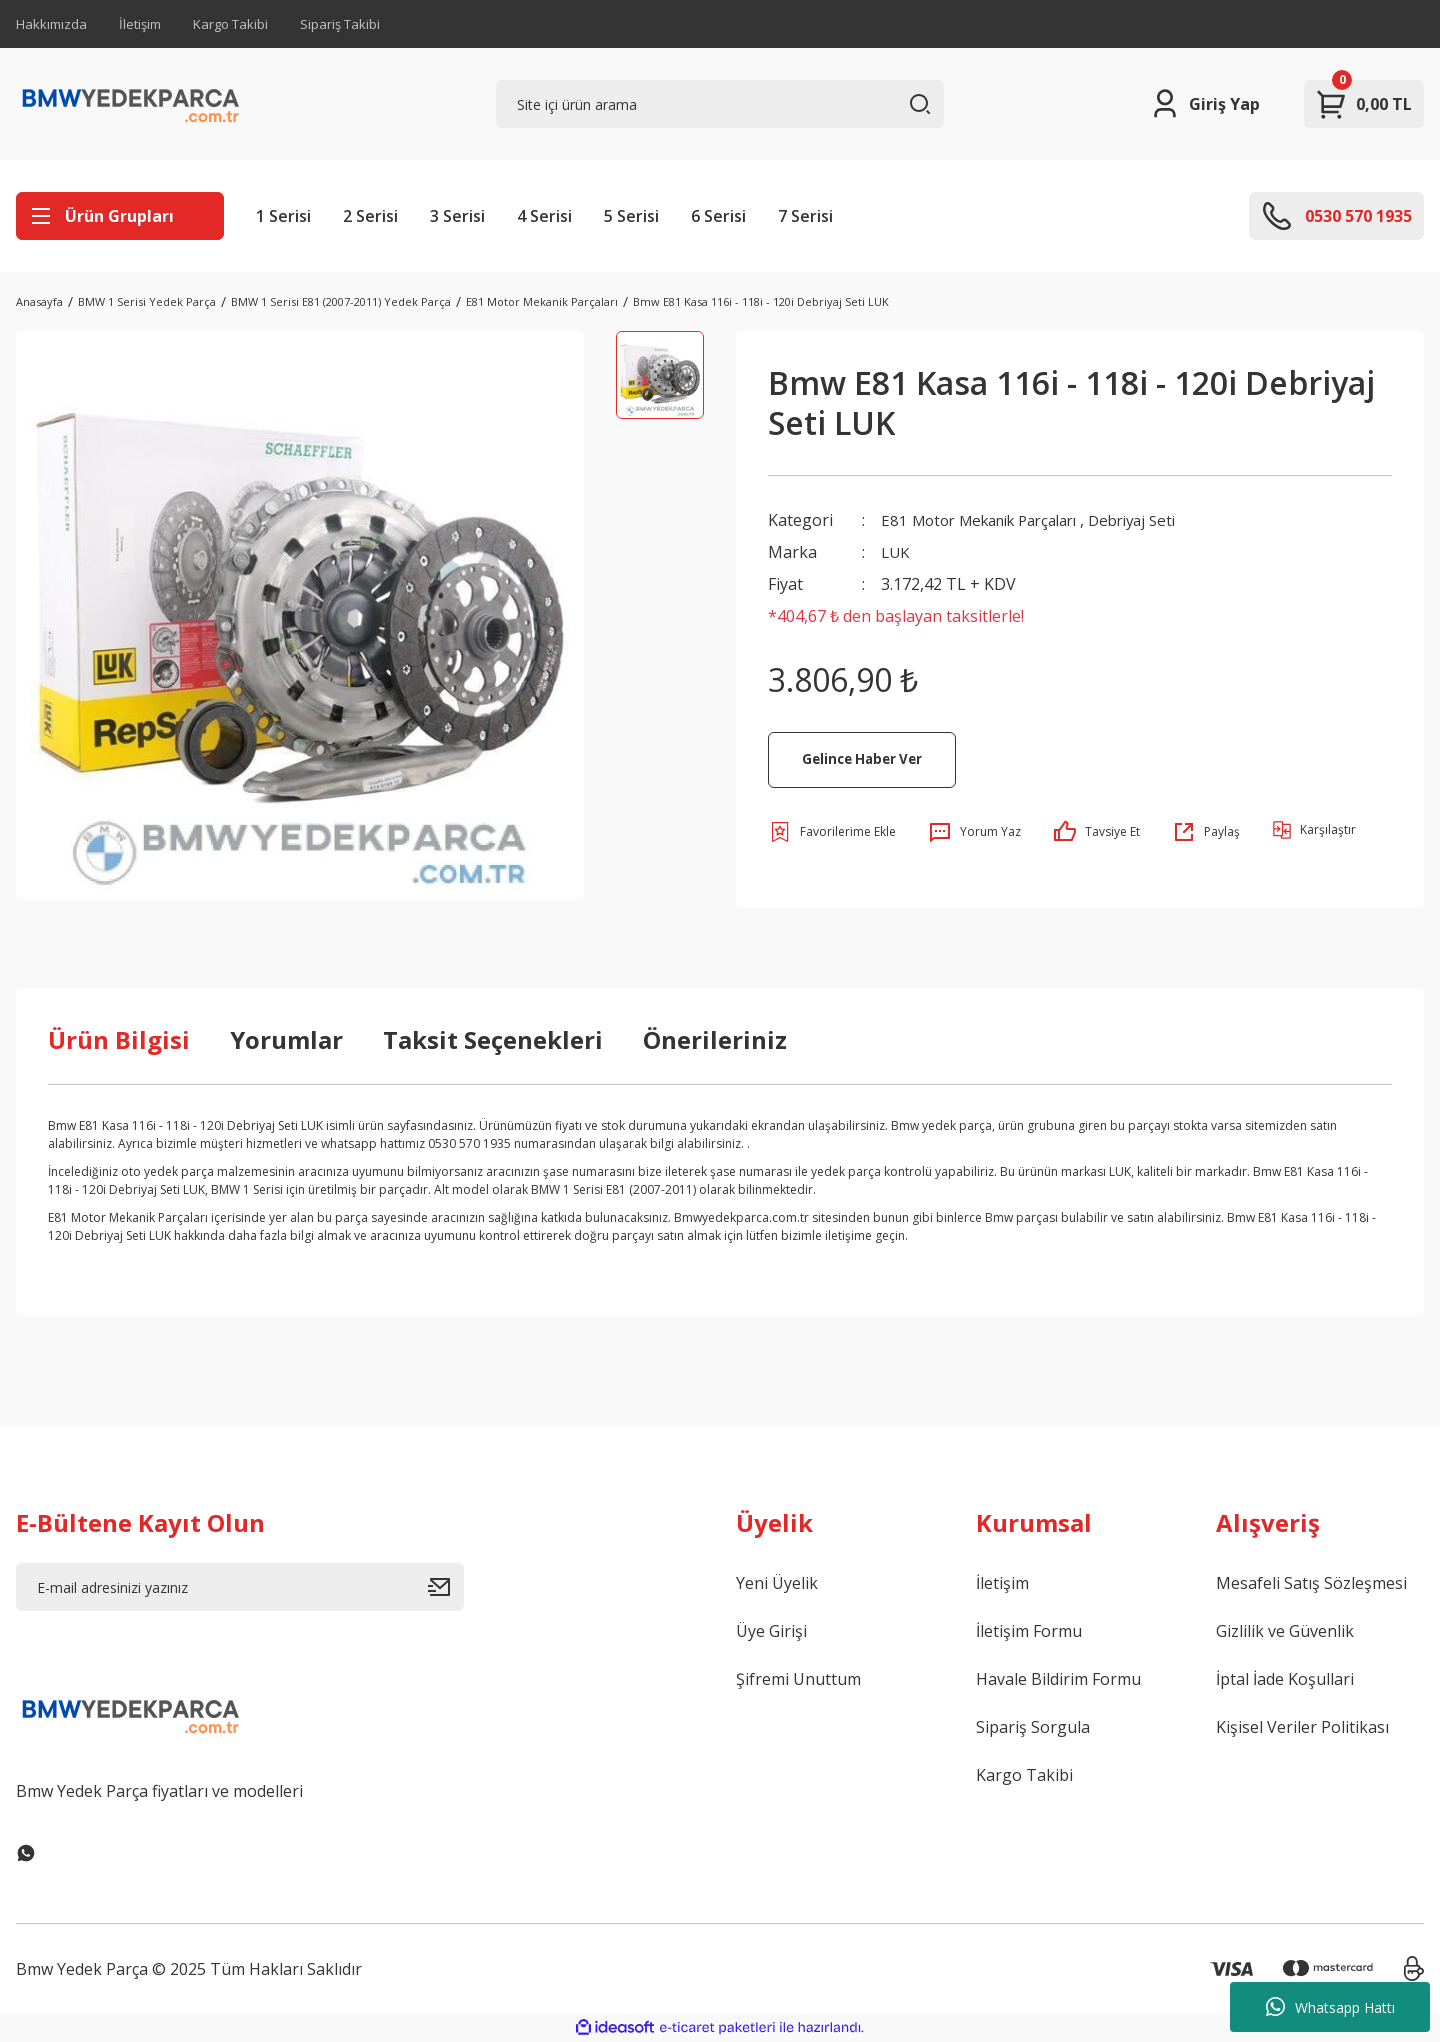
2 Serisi (370, 216)
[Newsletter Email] (240, 1587)
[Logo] (131, 104)
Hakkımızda (51, 24)
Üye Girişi (771, 1631)
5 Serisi (631, 216)
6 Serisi (718, 216)
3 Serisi (457, 216)
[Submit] (446, 1587)
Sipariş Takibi (340, 24)
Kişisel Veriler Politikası (1302, 1727)
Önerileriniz (715, 1039)
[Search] (720, 104)
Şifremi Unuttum (798, 1679)
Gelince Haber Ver (862, 759)
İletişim (140, 24)
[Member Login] (1204, 104)
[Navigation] (120, 216)
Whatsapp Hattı (1330, 2007)
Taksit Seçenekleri (493, 1039)
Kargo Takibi (230, 24)
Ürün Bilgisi (119, 1039)
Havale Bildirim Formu (1058, 1679)
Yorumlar (286, 1039)
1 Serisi (283, 216)
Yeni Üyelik (777, 1583)
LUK (896, 552)
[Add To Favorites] (832, 832)
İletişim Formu (1029, 1631)
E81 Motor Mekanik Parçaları (990, 520)
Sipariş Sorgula (1033, 1727)
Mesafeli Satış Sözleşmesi (1311, 1583)
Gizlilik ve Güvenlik (1285, 1631)
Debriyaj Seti (1158, 520)
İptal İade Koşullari (1285, 1679)
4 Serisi (544, 216)
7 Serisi (805, 216)
